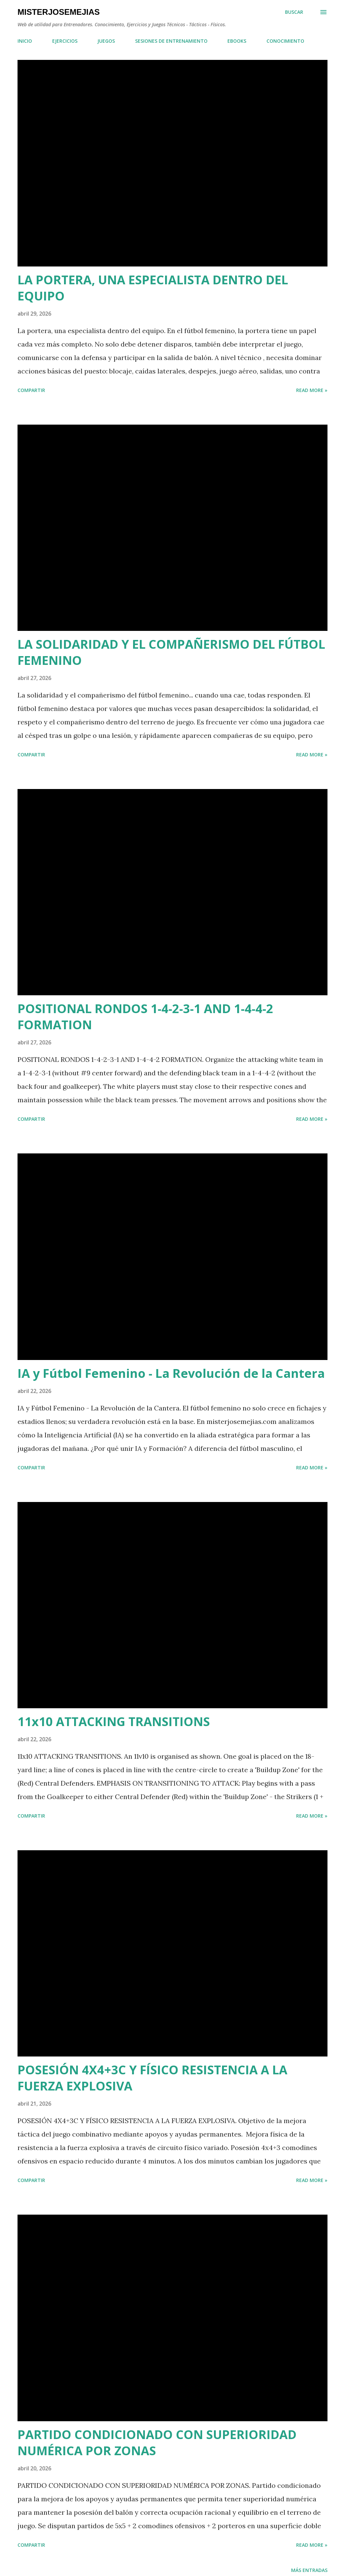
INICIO (25, 41)
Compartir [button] (31, 390)
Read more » (311, 390)
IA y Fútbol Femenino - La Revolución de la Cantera (171, 1373)
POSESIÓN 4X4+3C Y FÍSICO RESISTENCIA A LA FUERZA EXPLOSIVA (152, 2078)
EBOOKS (236, 41)
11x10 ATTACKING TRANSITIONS (114, 1721)
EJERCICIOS (64, 41)
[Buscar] (294, 12)
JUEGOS (106, 41)
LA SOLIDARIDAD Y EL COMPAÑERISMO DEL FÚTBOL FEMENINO (171, 652)
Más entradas (309, 2570)
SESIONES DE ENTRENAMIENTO (171, 41)
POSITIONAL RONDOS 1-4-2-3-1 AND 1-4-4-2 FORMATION (145, 1016)
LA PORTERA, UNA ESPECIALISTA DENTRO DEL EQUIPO (153, 288)
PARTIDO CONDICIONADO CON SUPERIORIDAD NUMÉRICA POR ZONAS (157, 2442)
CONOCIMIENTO (285, 41)
